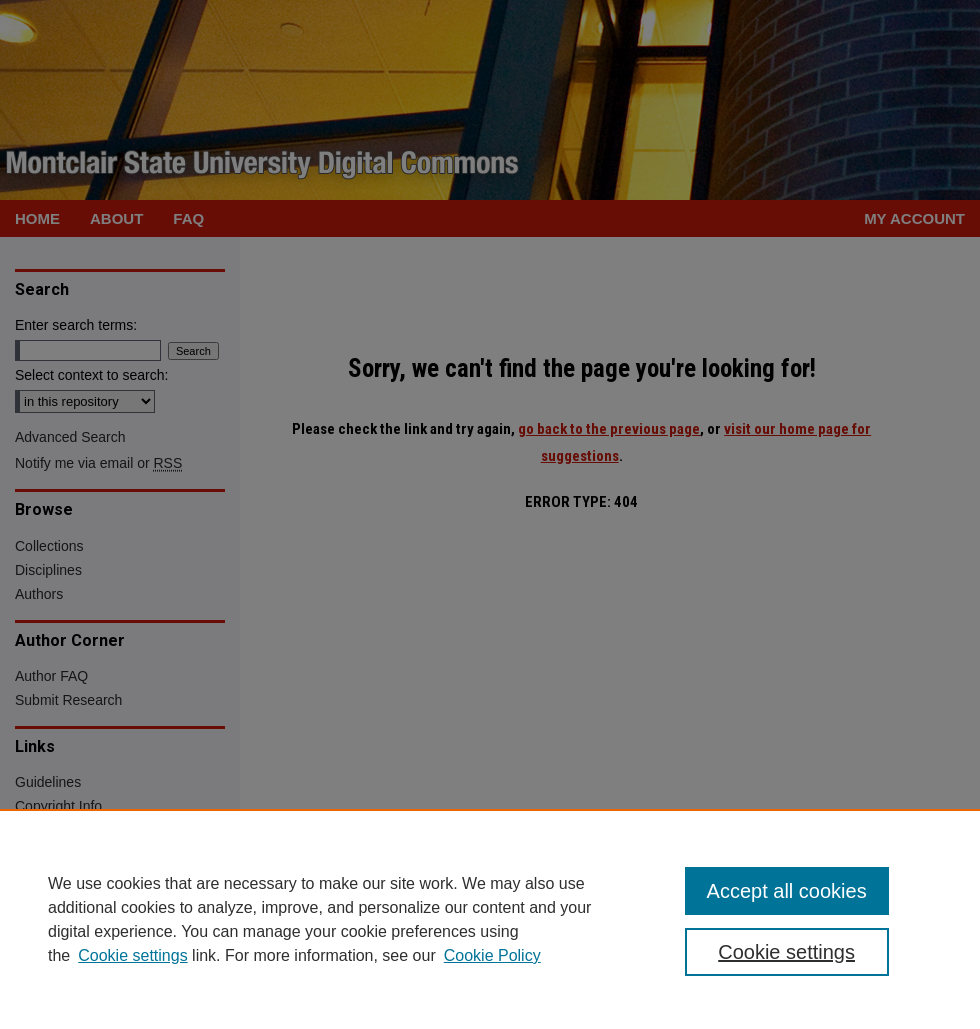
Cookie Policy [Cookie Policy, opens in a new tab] (492, 955)
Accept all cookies (787, 891)
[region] (490, 919)
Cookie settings (132, 955)
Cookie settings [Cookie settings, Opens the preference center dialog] (786, 952)
